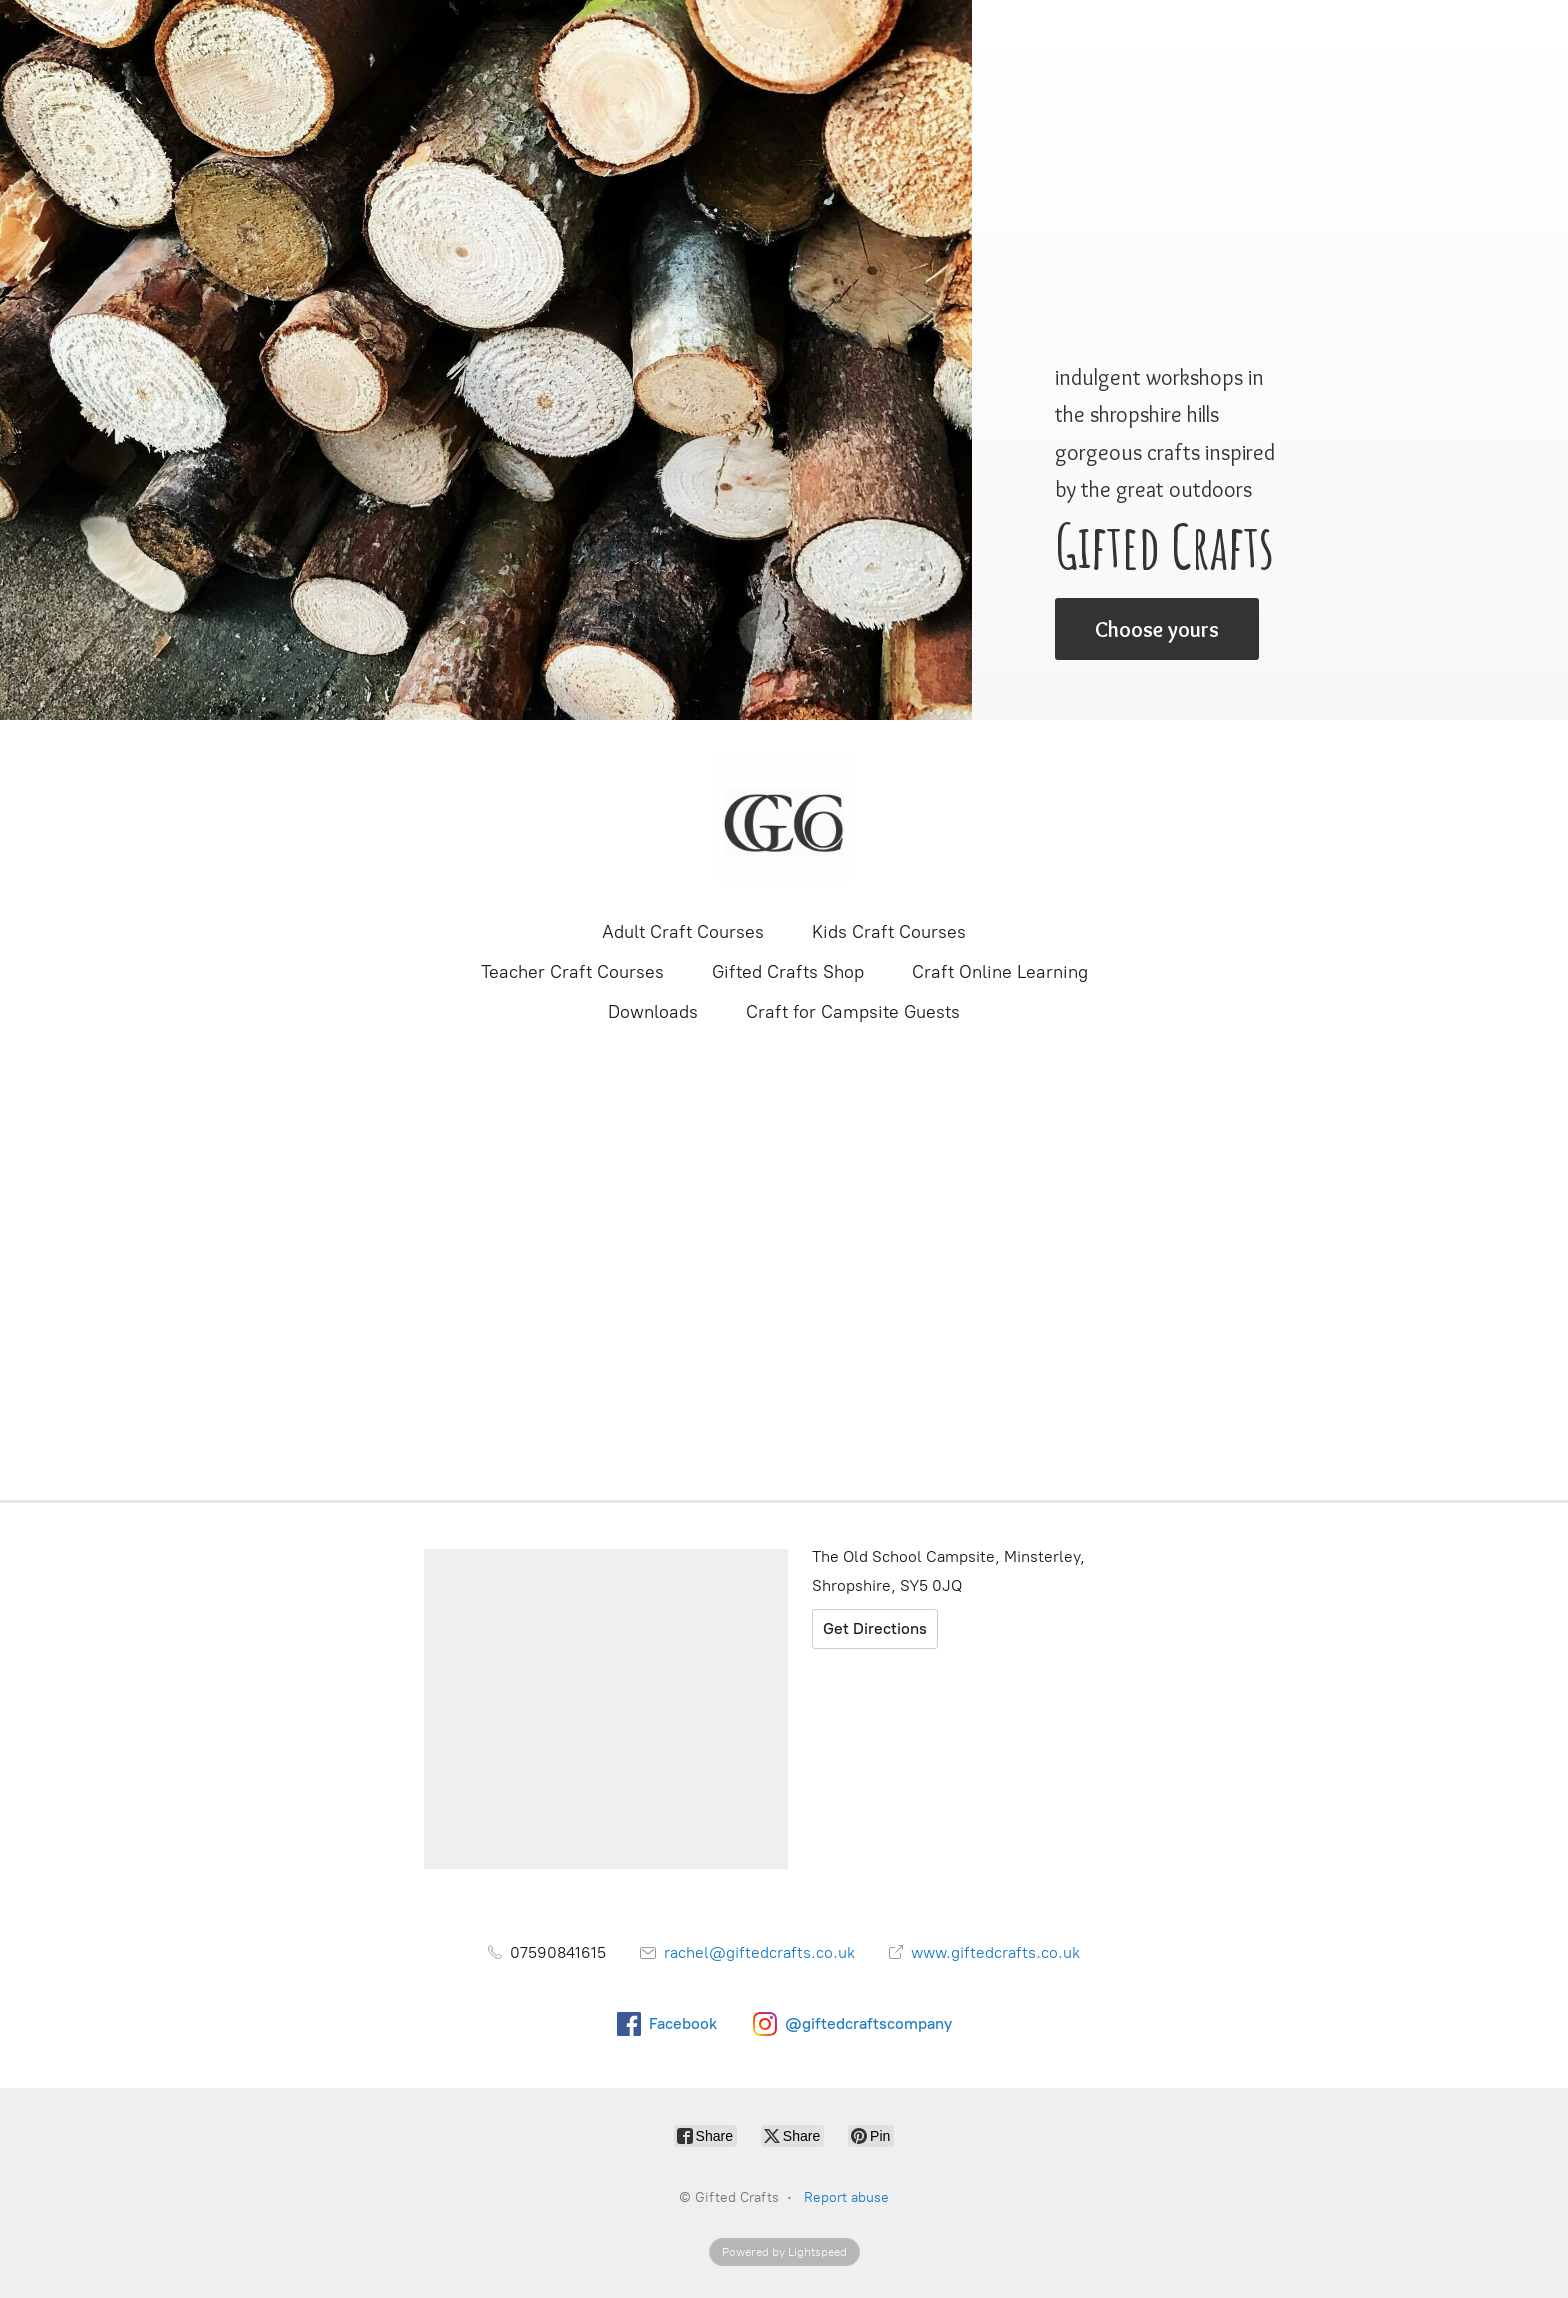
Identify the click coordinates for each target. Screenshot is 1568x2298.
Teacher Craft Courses (572, 972)
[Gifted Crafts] (784, 818)
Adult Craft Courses (683, 932)
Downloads (653, 1012)
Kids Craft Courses (889, 932)
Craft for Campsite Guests (853, 1012)
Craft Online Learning (1000, 972)
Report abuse (846, 2197)
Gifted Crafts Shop (788, 972)
